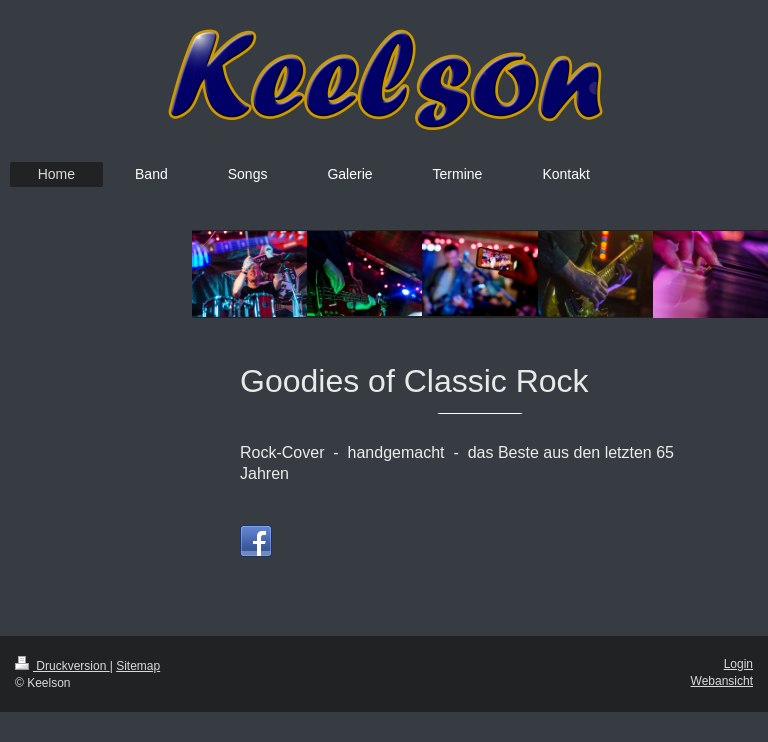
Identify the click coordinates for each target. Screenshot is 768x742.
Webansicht (722, 681)
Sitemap (138, 666)
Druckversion (62, 666)
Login (738, 664)
